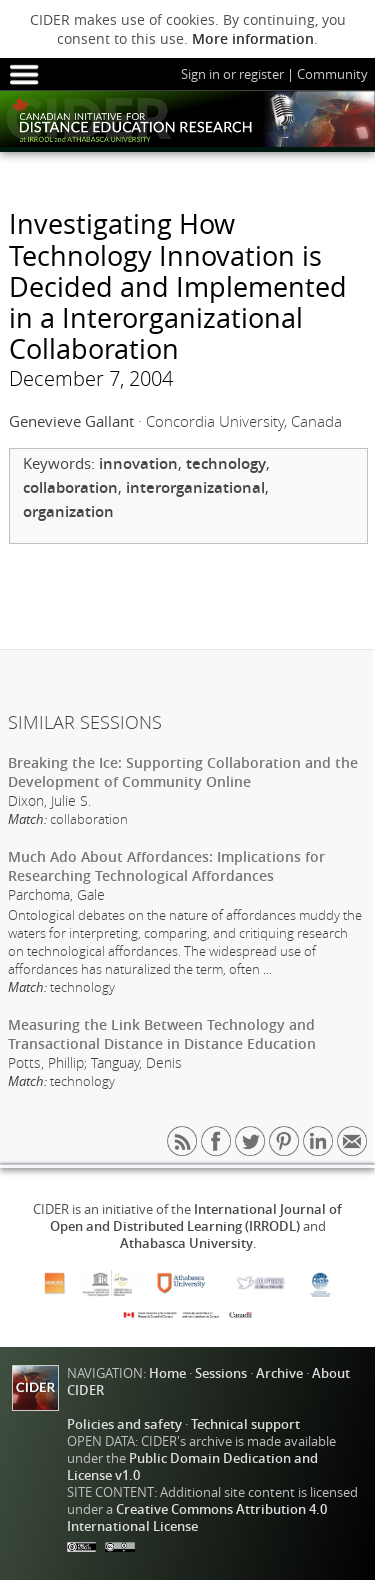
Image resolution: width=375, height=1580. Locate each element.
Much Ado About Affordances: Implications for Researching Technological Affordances (166, 866)
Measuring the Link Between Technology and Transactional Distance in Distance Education (162, 1034)
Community (332, 74)
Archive (279, 1373)
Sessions (221, 1373)
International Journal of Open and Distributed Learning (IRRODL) (196, 1218)
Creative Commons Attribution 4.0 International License (197, 1518)
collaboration (70, 487)
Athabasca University (186, 1243)
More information (253, 38)
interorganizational (195, 487)
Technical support (245, 1424)
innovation (138, 463)
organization (68, 511)
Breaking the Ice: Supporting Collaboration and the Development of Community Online (183, 772)
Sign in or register (232, 74)
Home (167, 1373)
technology (226, 463)
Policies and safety (124, 1424)
